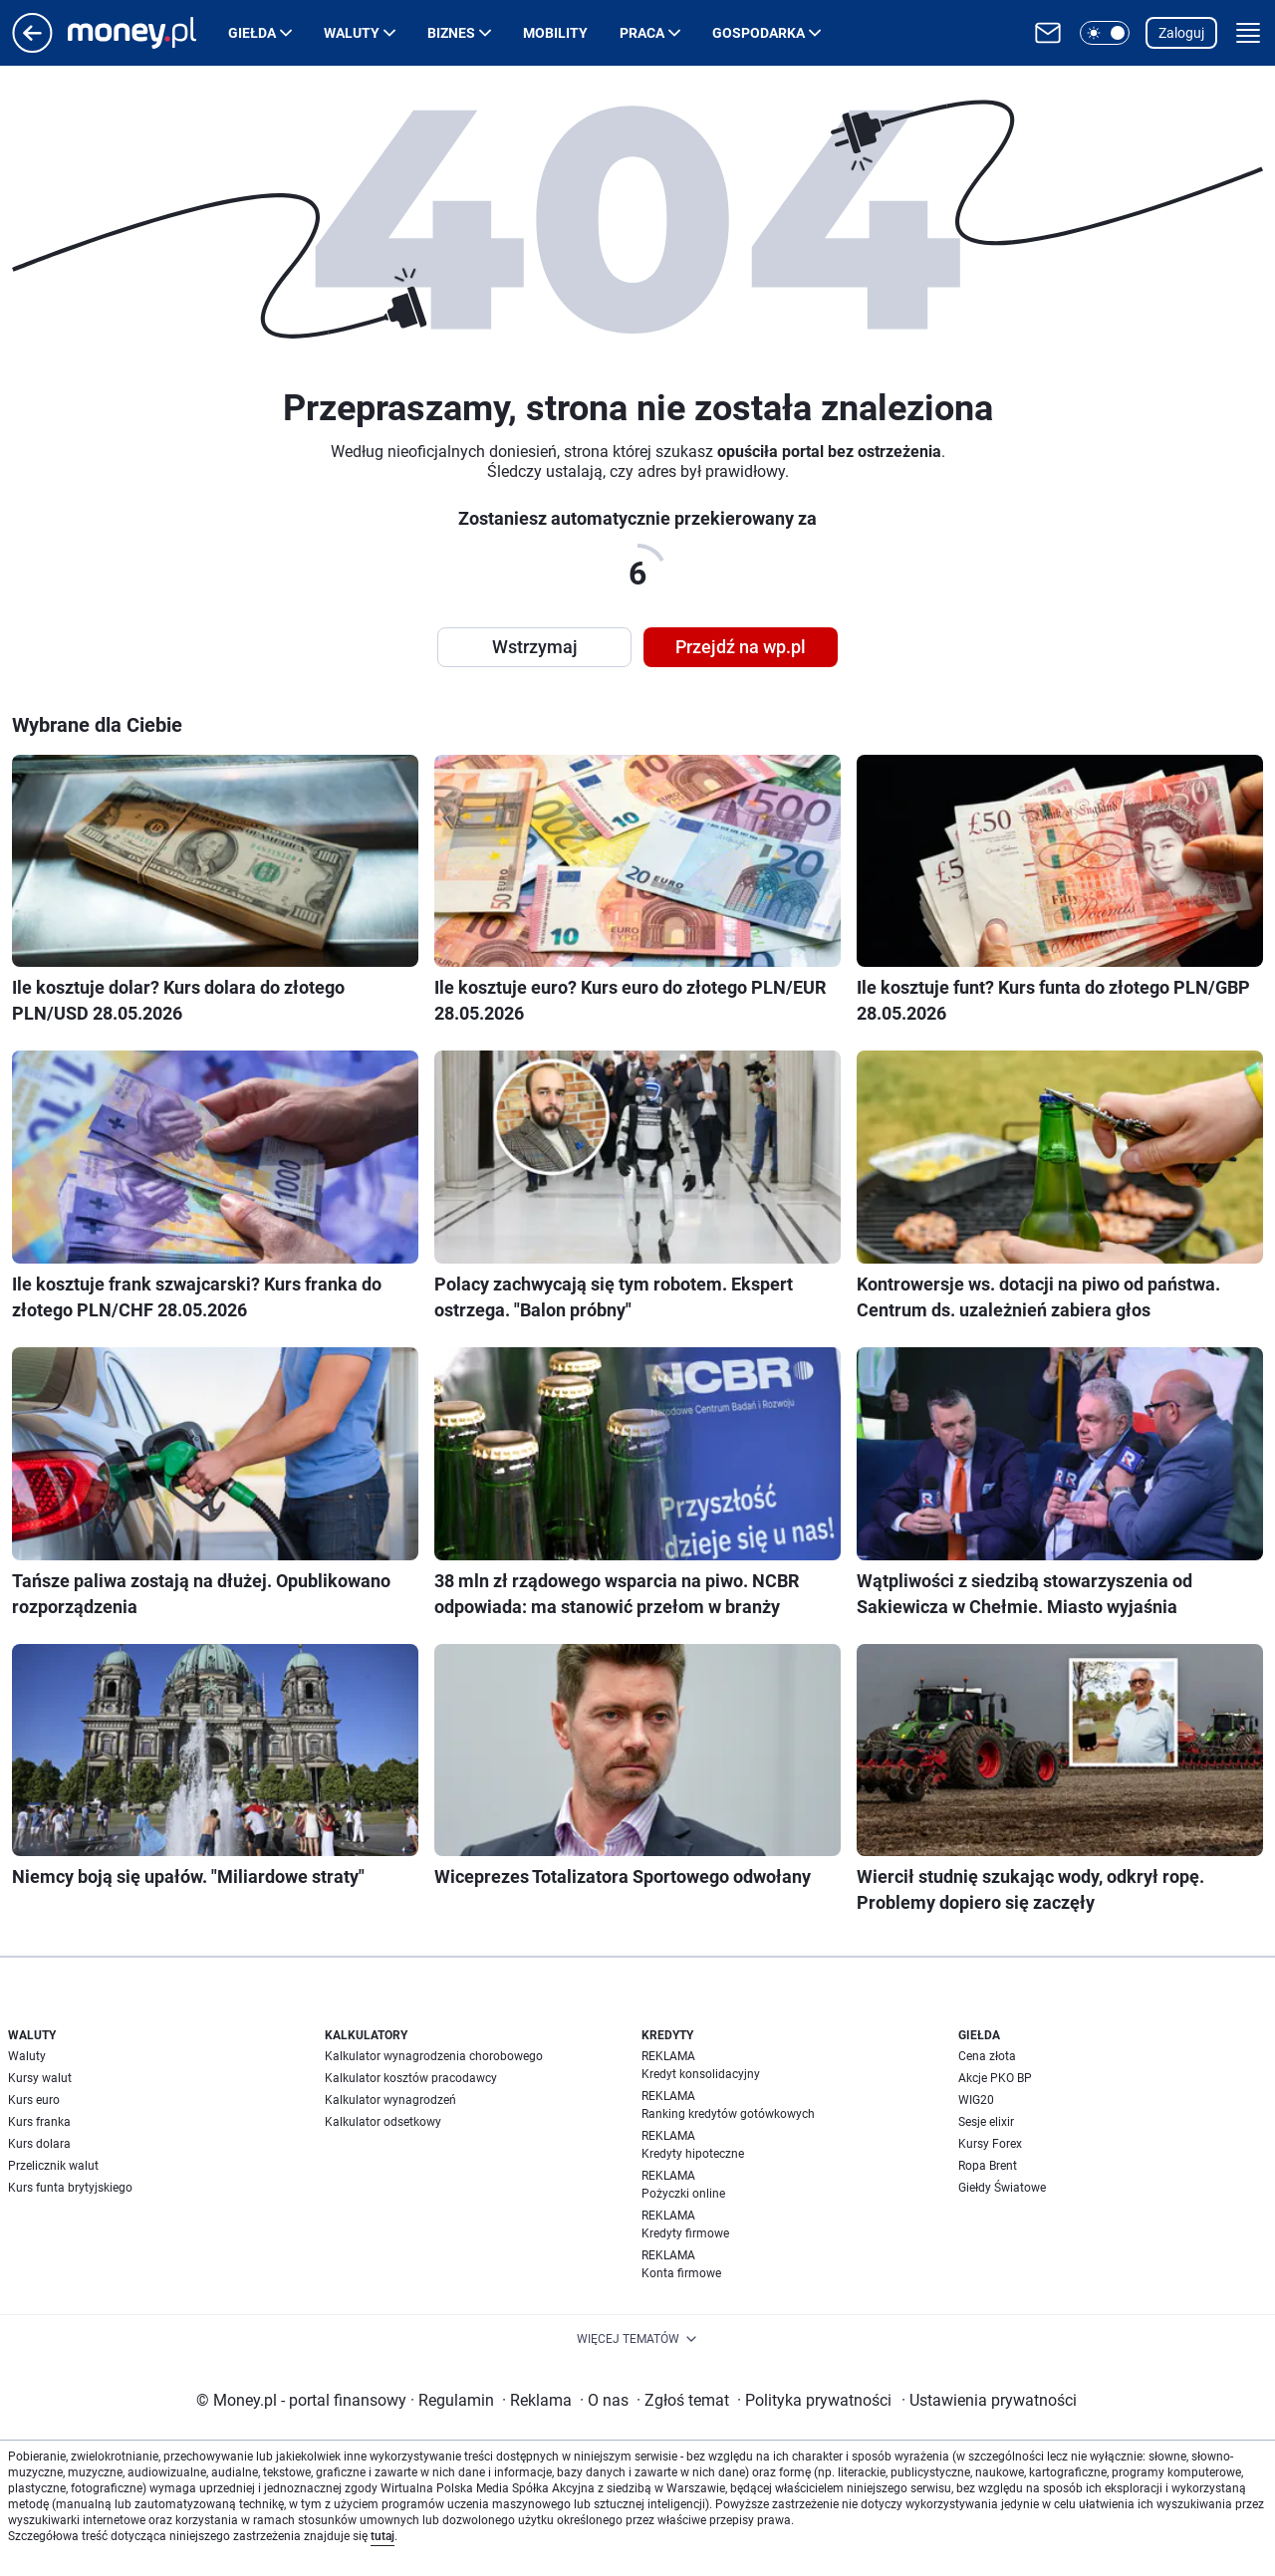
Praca (642, 33)
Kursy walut (40, 2078)
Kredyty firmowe (685, 2233)
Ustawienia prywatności (989, 2400)
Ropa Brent (987, 2166)
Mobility (555, 33)
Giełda (252, 33)
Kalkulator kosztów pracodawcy (411, 2078)
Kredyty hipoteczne (692, 2154)
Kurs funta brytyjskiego (70, 2188)
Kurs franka (39, 2122)
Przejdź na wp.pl (740, 646)
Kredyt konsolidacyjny (700, 2074)
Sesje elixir (986, 2122)
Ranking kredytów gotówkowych (728, 2114)
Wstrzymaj (535, 646)
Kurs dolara (39, 2144)
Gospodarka (758, 33)
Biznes (451, 33)
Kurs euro (34, 2100)
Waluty (352, 33)
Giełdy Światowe (1002, 2188)
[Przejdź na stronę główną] (32, 47)
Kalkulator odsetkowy (383, 2122)
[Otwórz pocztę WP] (1048, 33)
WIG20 (976, 2100)
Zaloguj (1181, 33)
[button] (1105, 33)
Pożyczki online (683, 2194)
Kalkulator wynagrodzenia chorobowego (434, 2056)
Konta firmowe (681, 2273)
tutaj (382, 2536)
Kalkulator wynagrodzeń (390, 2100)
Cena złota (987, 2056)
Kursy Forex (990, 2144)
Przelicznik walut (53, 2166)
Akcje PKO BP (995, 2078)
